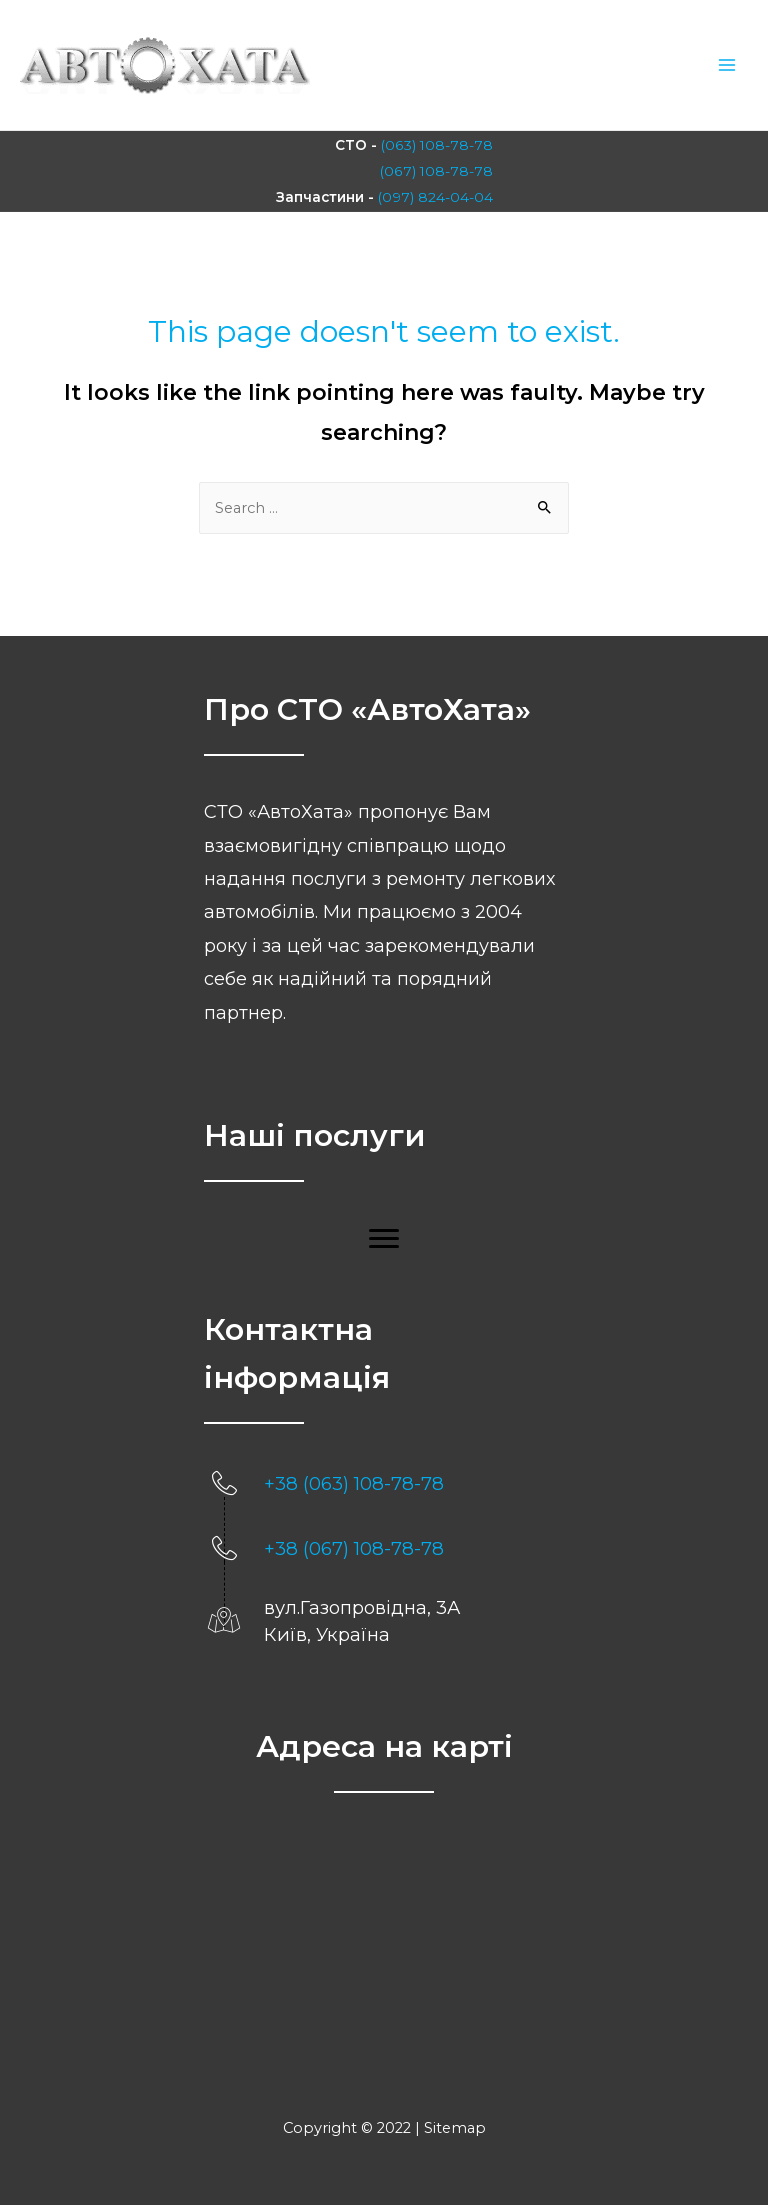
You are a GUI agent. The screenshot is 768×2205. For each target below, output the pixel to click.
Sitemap (455, 2125)
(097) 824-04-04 (435, 195)
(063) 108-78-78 (438, 144)
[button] (384, 1236)
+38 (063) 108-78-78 (354, 1480)
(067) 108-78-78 (438, 169)
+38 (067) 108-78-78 (354, 1545)
